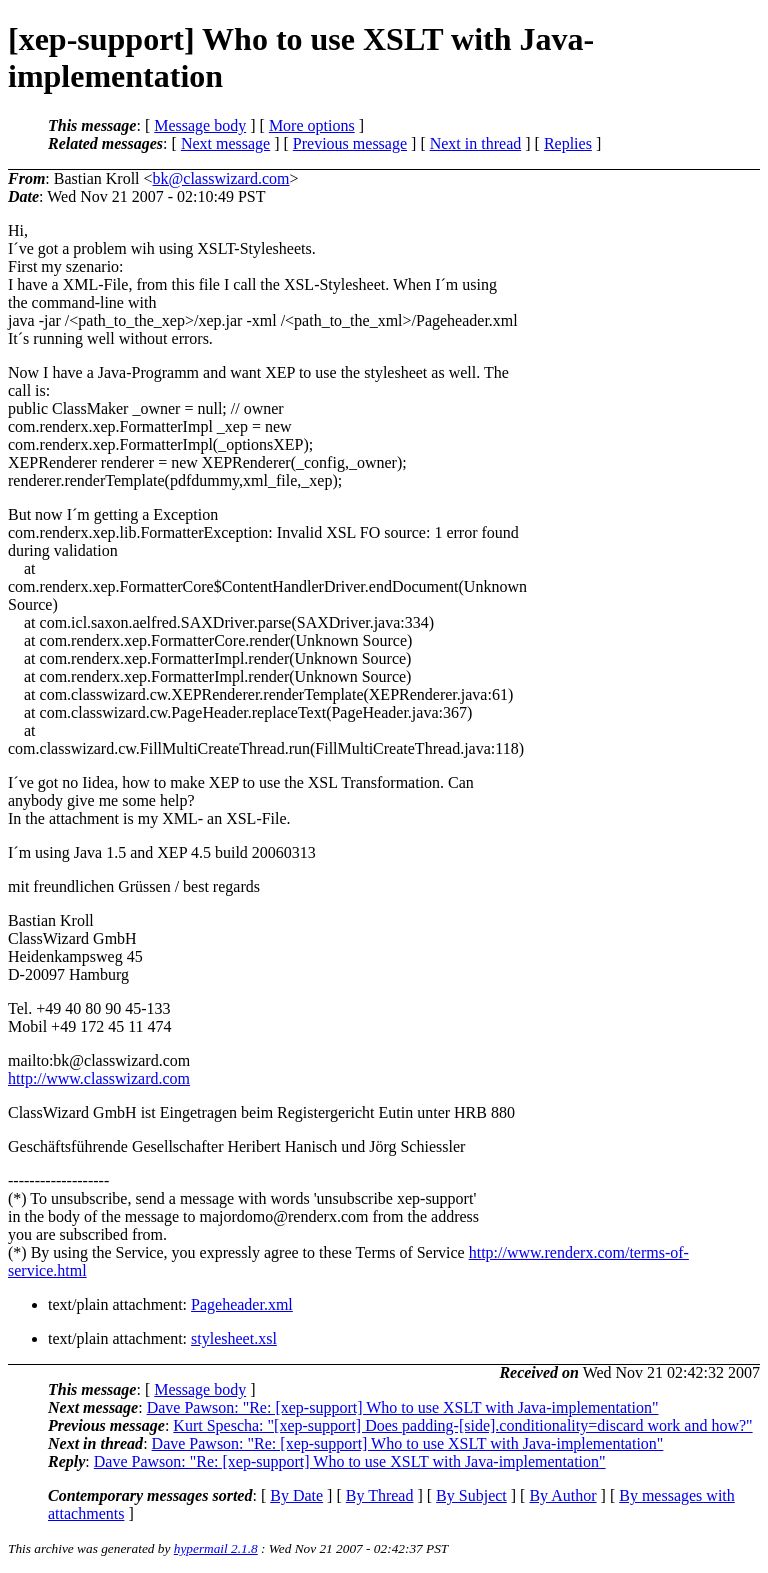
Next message (225, 143)
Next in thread (476, 143)
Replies (568, 143)
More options (312, 125)
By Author (562, 1495)
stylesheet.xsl (234, 1338)
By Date (296, 1495)
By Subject (471, 1495)
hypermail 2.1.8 (216, 1548)
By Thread (380, 1495)
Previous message (350, 143)
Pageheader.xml (242, 1304)
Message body (200, 125)
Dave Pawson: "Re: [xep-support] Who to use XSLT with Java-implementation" (403, 1407)
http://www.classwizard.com (99, 1078)
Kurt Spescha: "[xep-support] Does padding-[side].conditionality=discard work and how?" (462, 1425)
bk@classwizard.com (221, 178)
